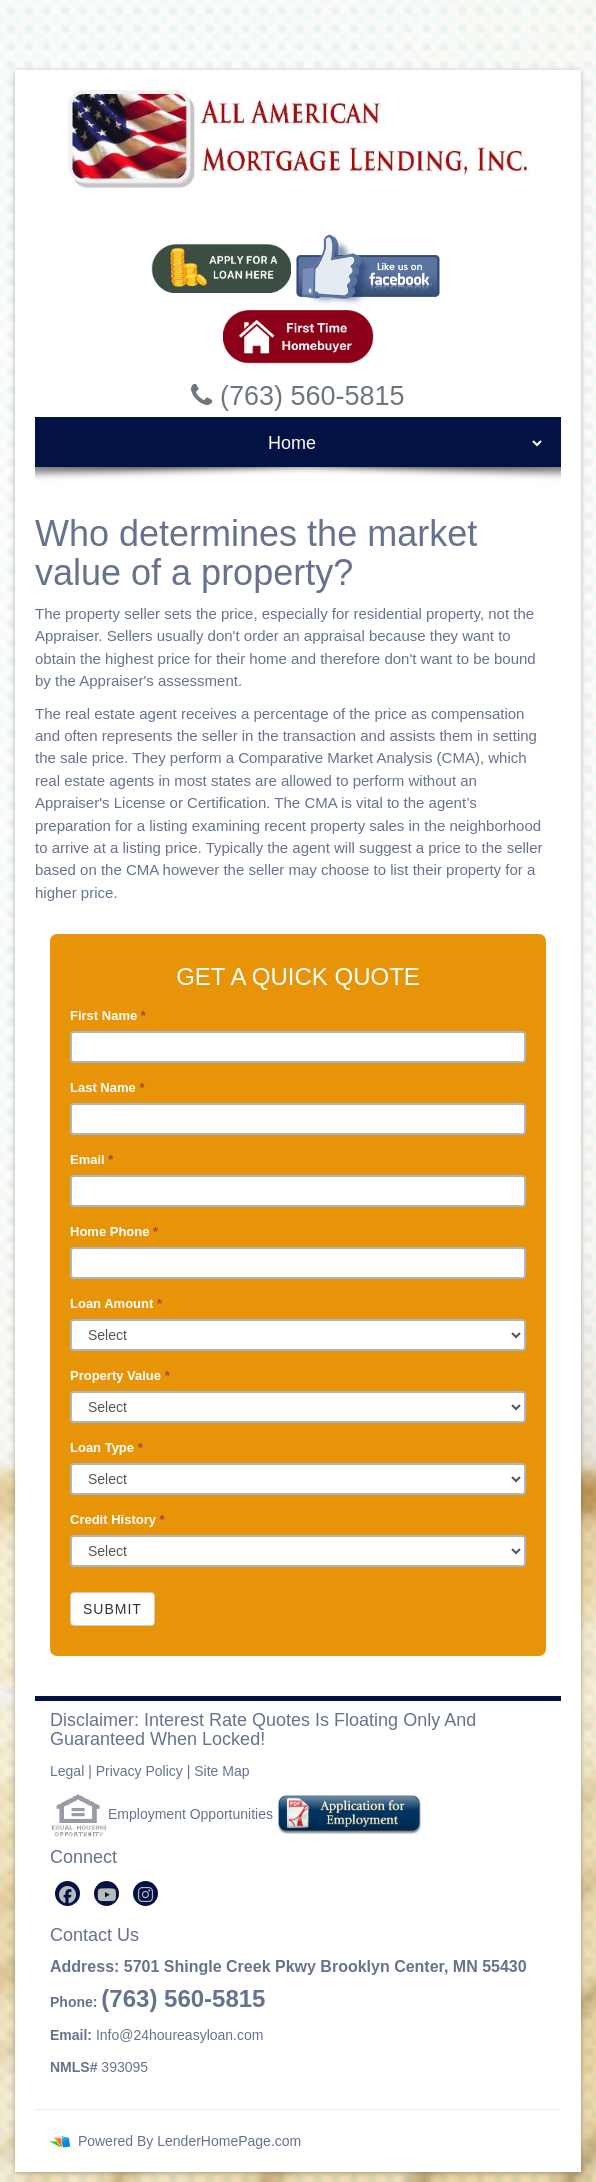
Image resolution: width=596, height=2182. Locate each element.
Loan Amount (116, 1303)
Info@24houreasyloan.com (180, 2035)
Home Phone (114, 1231)
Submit (112, 1609)
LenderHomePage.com (229, 2141)
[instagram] (145, 1893)
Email (91, 1159)
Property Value (120, 1375)
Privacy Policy (139, 1771)
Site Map (221, 1771)
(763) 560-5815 (183, 1998)
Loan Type (106, 1447)
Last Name (107, 1087)
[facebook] (67, 1893)
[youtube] (106, 1893)
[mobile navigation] (298, 443)
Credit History (117, 1519)
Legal (67, 1771)
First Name (108, 1015)
